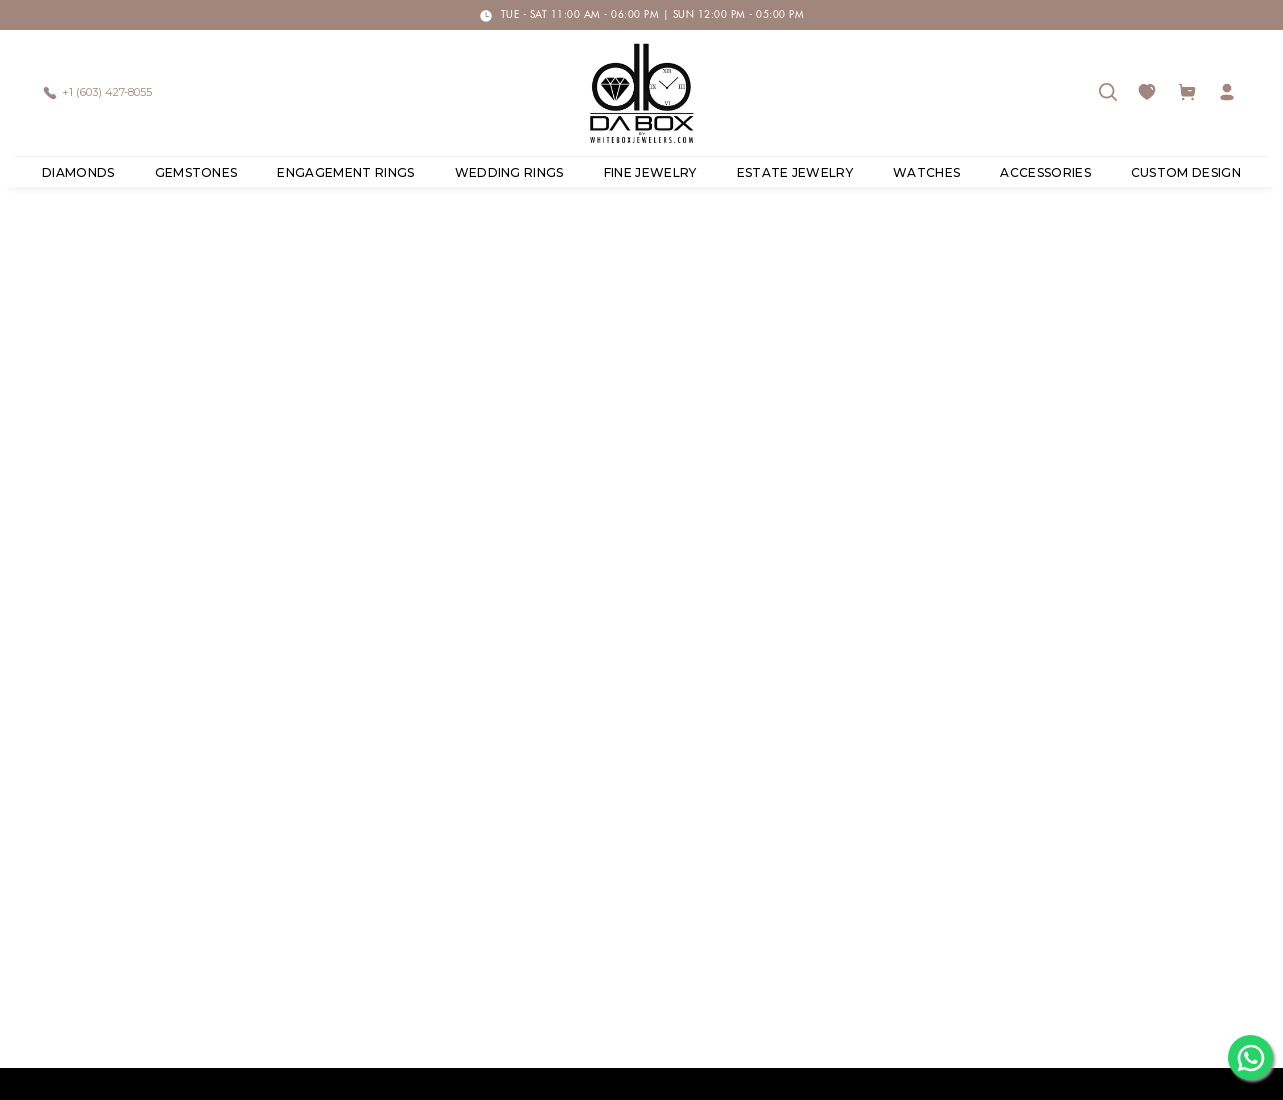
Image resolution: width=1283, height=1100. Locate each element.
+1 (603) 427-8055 (107, 92)
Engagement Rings (345, 172)
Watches (926, 172)
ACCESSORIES (1045, 172)
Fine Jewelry (650, 172)
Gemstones (196, 172)
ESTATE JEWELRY (795, 172)
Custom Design (1186, 172)
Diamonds (78, 172)
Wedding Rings (509, 172)
